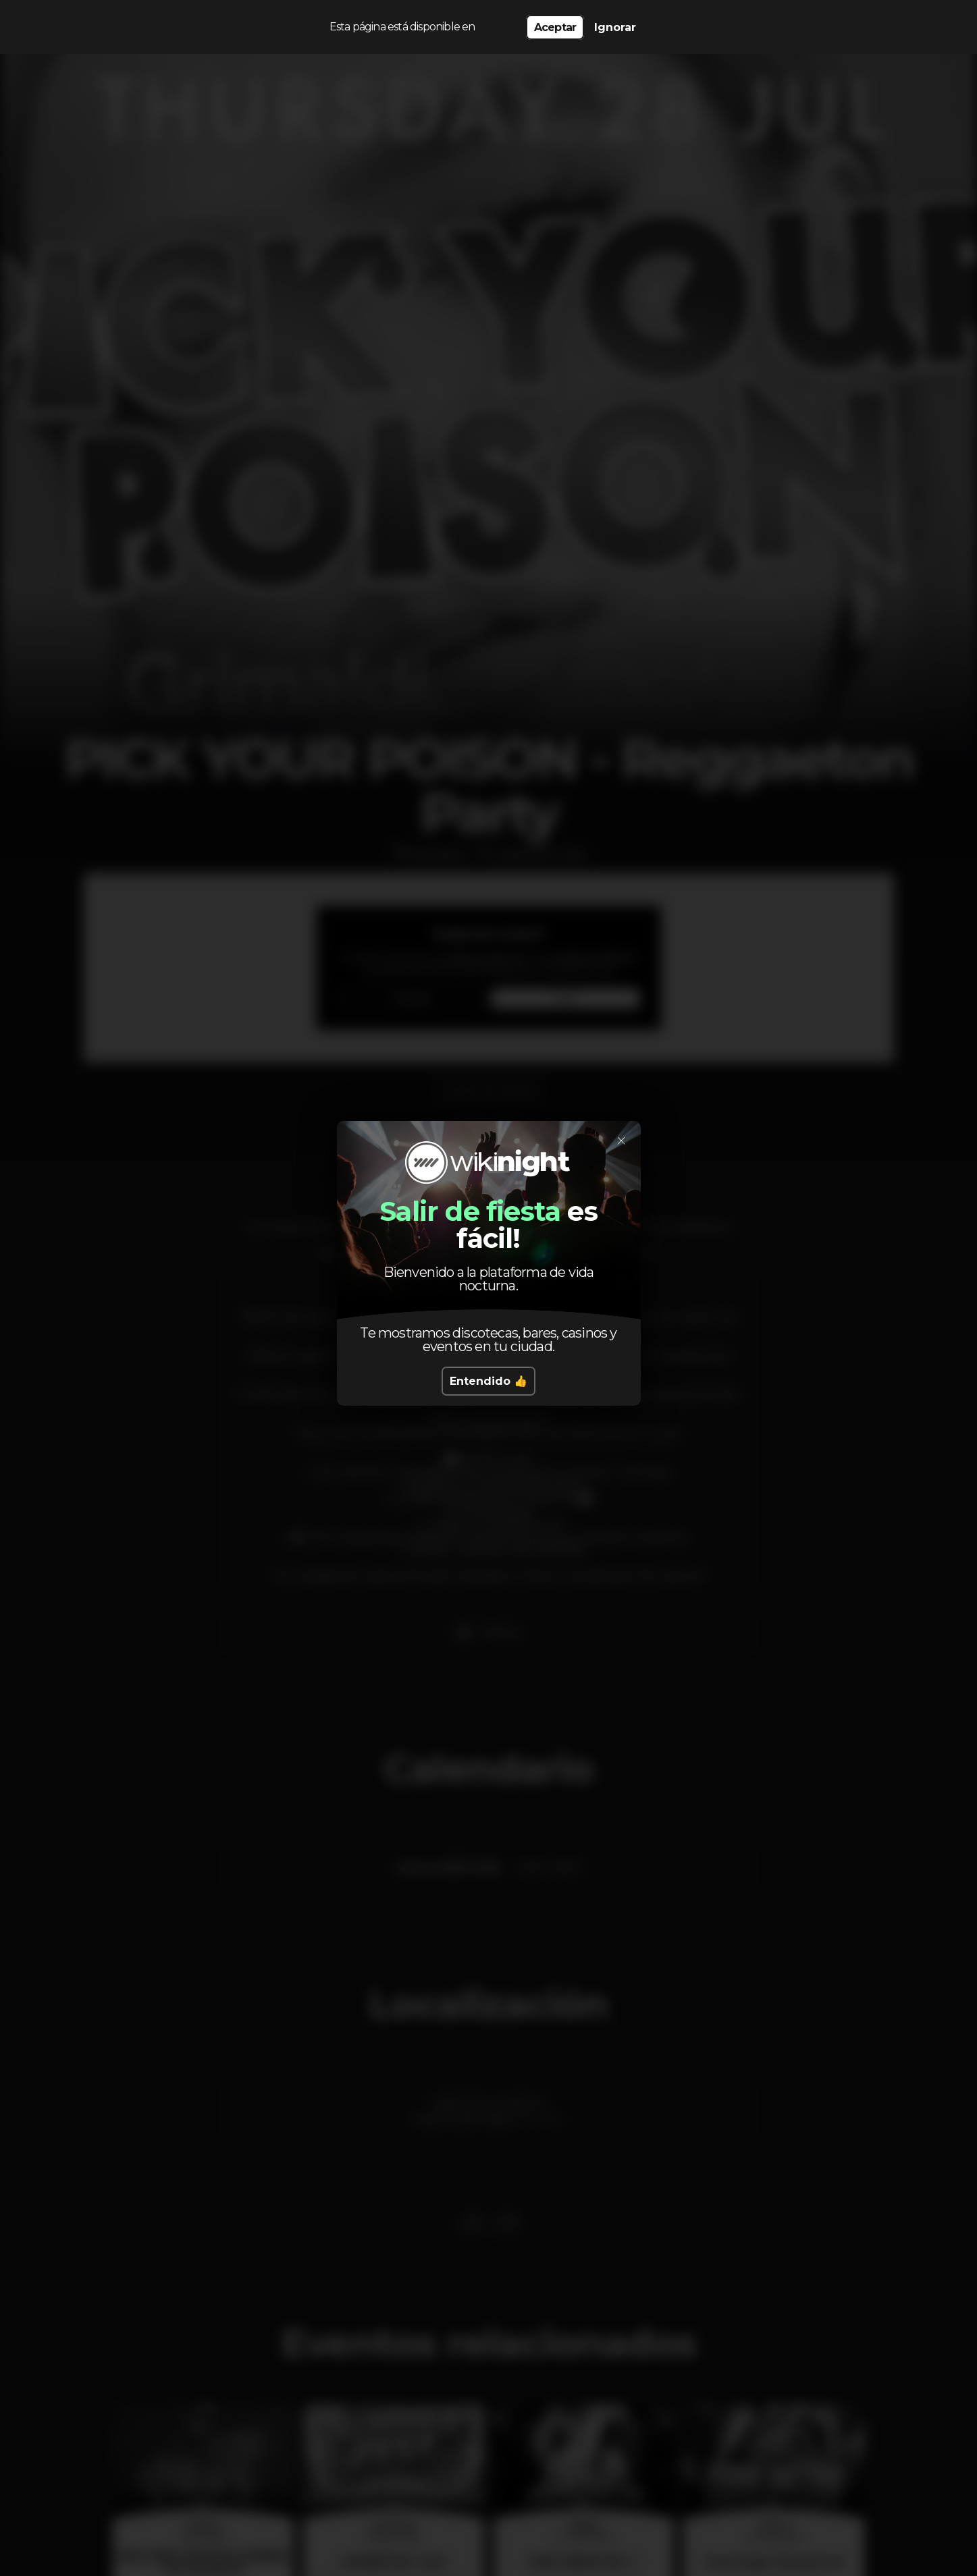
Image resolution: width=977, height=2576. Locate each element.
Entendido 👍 (488, 1381)
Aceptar (555, 27)
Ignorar (615, 27)
